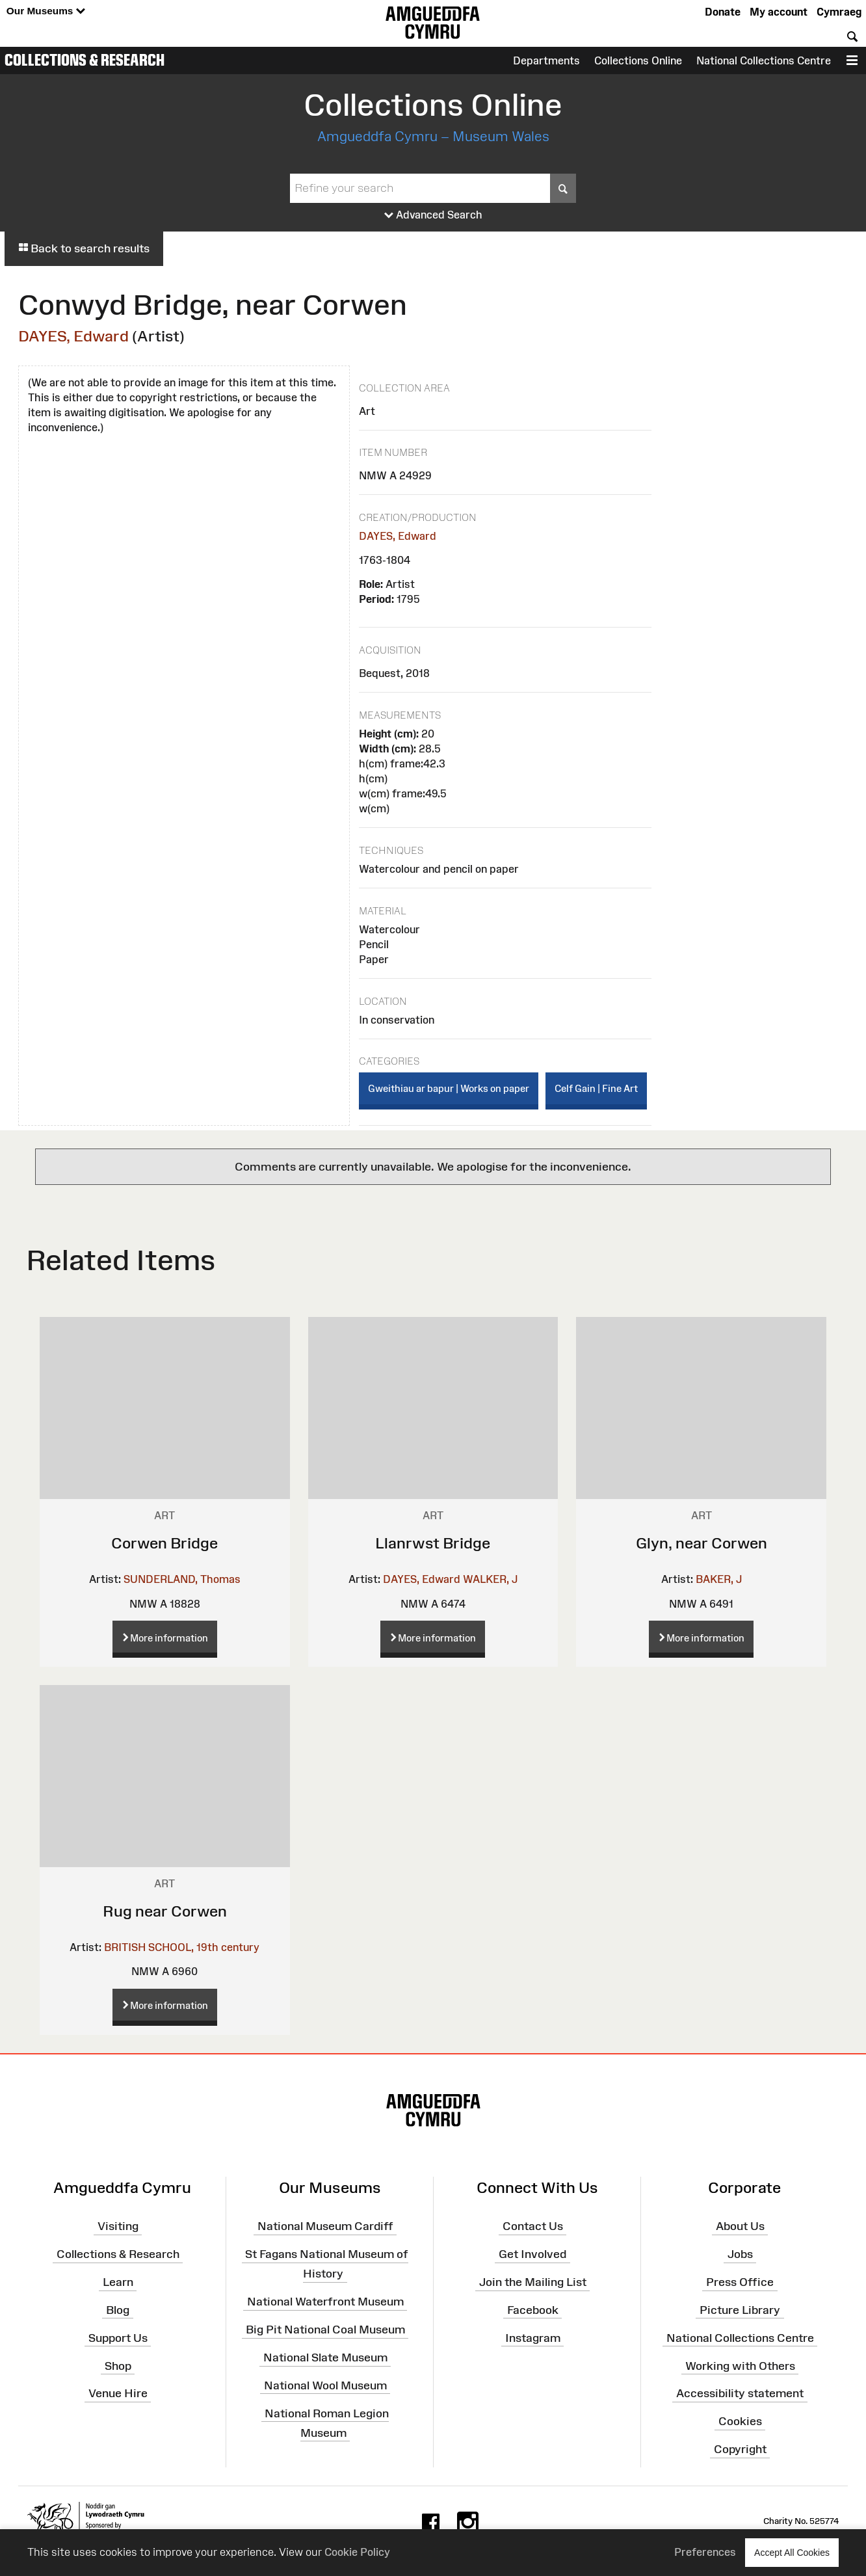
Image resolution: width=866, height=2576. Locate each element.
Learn (118, 2282)
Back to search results (84, 248)
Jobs (740, 2254)
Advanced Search (433, 215)
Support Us (118, 2337)
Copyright (740, 2449)
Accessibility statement (740, 2393)
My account (778, 12)
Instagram (532, 2337)
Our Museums (46, 11)
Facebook (532, 2310)
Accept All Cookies (792, 2552)
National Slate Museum (325, 2357)
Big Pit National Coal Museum (325, 2329)
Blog (117, 2310)
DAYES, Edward (73, 336)
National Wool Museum (325, 2385)
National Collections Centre (763, 60)
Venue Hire (118, 2393)
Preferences (705, 2552)
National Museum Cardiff (325, 2226)
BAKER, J (719, 1579)
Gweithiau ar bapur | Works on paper (448, 1088)
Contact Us (533, 2226)
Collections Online (638, 60)
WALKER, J (490, 1579)
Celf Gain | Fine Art (596, 1088)
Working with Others (740, 2365)
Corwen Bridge (164, 1543)
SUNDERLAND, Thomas (182, 1579)
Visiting (118, 2226)
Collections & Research (84, 60)
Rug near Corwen (165, 1911)
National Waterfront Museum (325, 2301)
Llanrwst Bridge (432, 1543)
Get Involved (532, 2254)
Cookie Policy (357, 2552)
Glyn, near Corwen (701, 1543)
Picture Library (740, 2310)
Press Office (740, 2282)
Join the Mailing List (532, 2282)
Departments (546, 60)
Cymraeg (839, 12)
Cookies (740, 2421)
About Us (740, 2226)
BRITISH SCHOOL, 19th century (181, 1947)
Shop (118, 2365)
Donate (723, 12)
